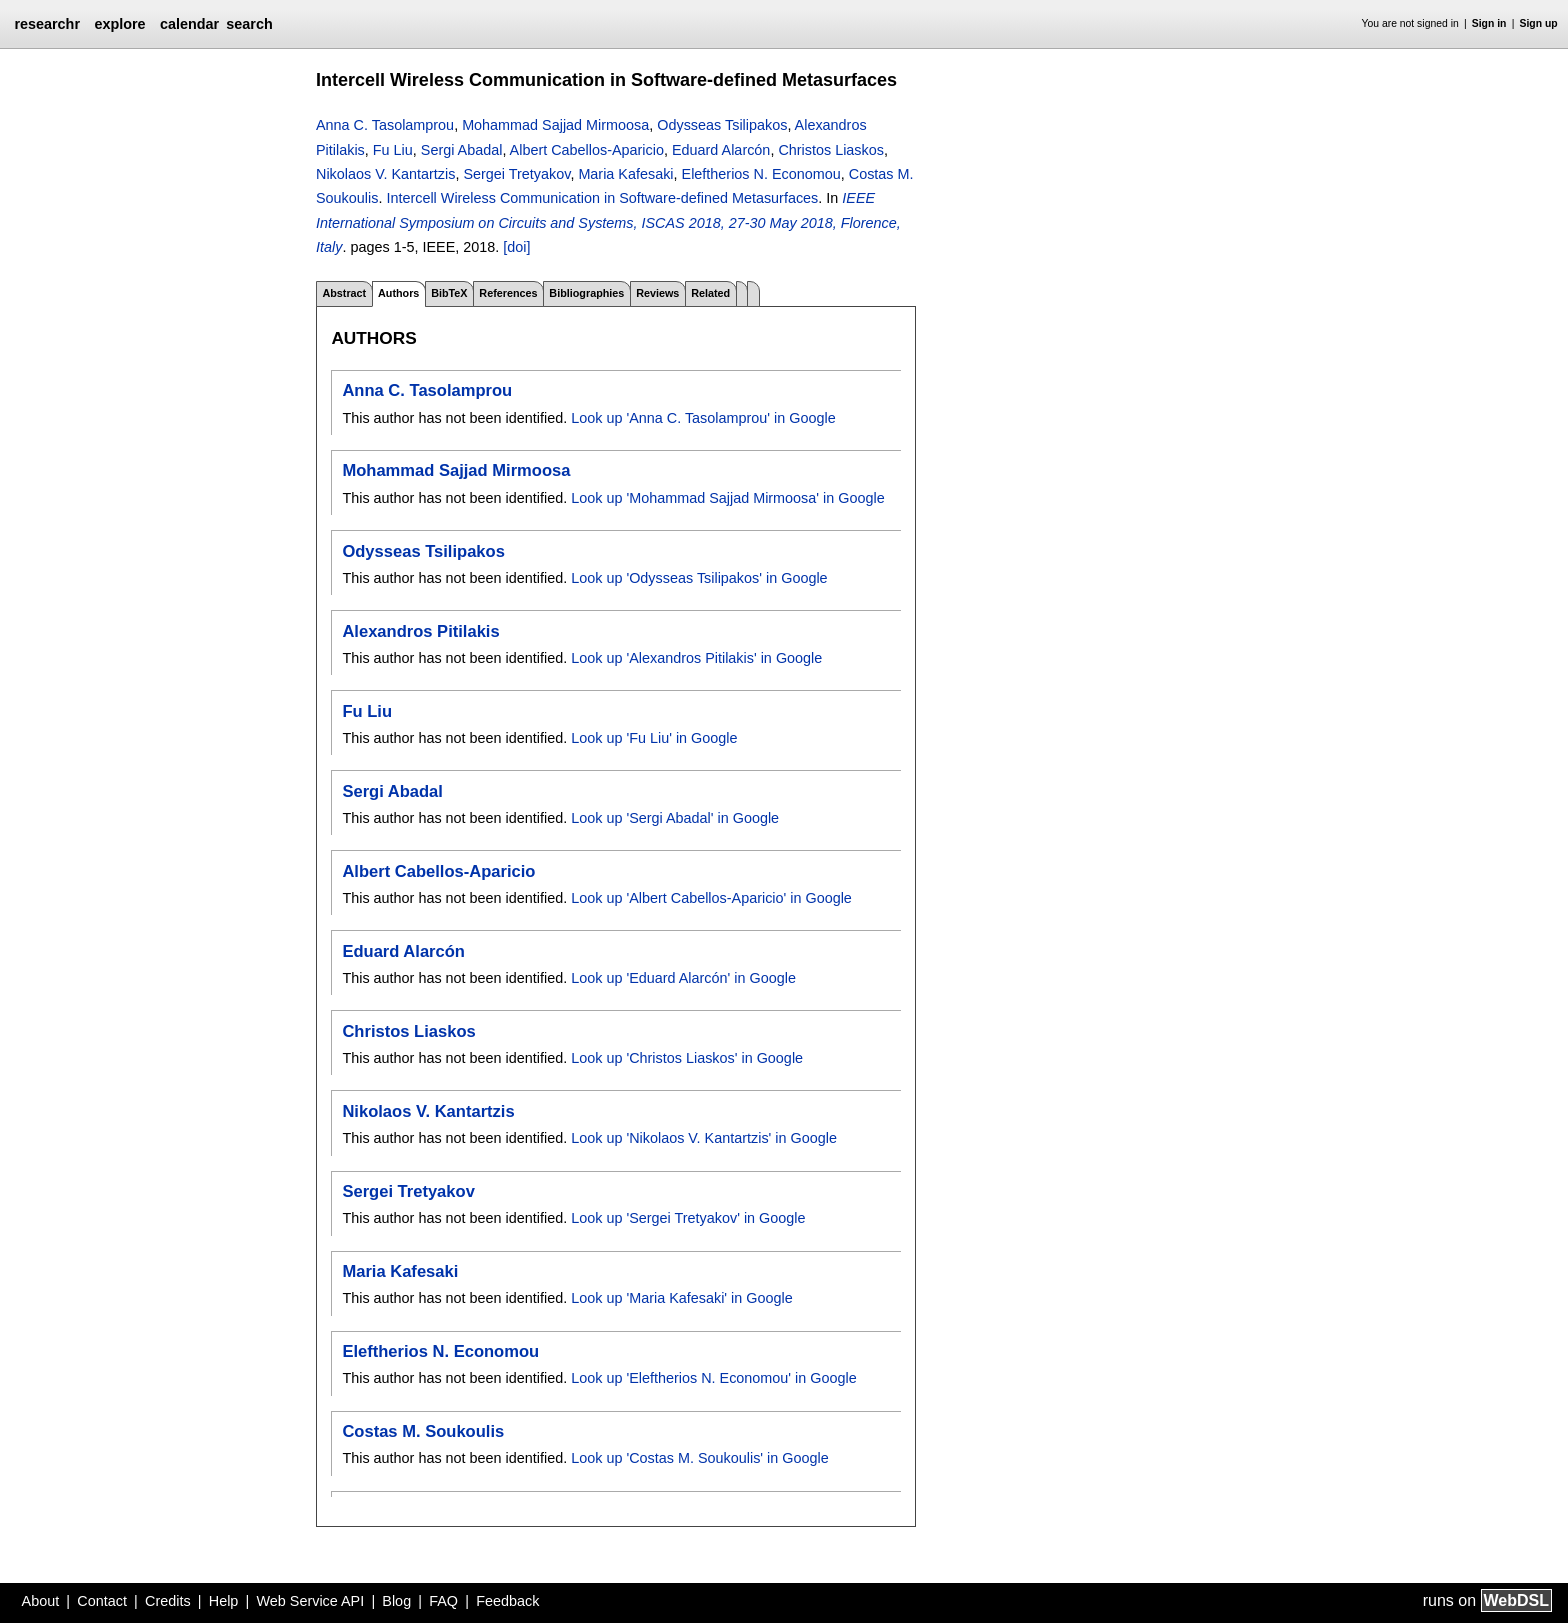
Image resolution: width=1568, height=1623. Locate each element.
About (41, 1601)
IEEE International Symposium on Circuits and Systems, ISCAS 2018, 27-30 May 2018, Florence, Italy (608, 222)
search (249, 24)
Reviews (657, 293)
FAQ (443, 1601)
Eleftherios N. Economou (761, 174)
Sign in (1489, 23)
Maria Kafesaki (625, 174)
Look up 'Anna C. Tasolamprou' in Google (703, 418)
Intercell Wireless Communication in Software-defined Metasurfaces (602, 198)
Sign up (1539, 23)
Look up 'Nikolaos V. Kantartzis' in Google (704, 1138)
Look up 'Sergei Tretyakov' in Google (688, 1218)
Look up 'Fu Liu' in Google (654, 738)
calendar (189, 24)
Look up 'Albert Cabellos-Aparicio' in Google (711, 898)
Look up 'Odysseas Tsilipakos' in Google (699, 578)
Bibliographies (586, 293)
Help (224, 1601)
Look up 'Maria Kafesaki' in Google (681, 1298)
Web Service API (310, 1601)
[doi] (516, 247)
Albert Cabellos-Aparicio (587, 150)
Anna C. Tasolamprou (385, 125)
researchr (47, 24)
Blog (396, 1601)
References (508, 293)
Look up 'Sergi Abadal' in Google (675, 818)
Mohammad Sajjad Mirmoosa (555, 125)
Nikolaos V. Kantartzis (385, 174)
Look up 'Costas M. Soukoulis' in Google (699, 1458)
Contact (102, 1601)
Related (710, 293)
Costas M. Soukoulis (423, 1431)
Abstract (344, 293)
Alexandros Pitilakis (420, 631)
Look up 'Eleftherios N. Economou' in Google (713, 1378)
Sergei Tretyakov (516, 174)
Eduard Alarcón (721, 150)
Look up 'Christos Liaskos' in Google (687, 1058)
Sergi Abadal (462, 150)
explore (119, 24)
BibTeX (449, 293)
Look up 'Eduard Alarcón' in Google (683, 978)
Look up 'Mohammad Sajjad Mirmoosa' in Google (727, 498)
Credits (168, 1601)
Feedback (507, 1601)
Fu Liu (393, 150)
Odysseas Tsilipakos (722, 125)
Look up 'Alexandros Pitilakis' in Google (696, 658)
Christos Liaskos (831, 150)
